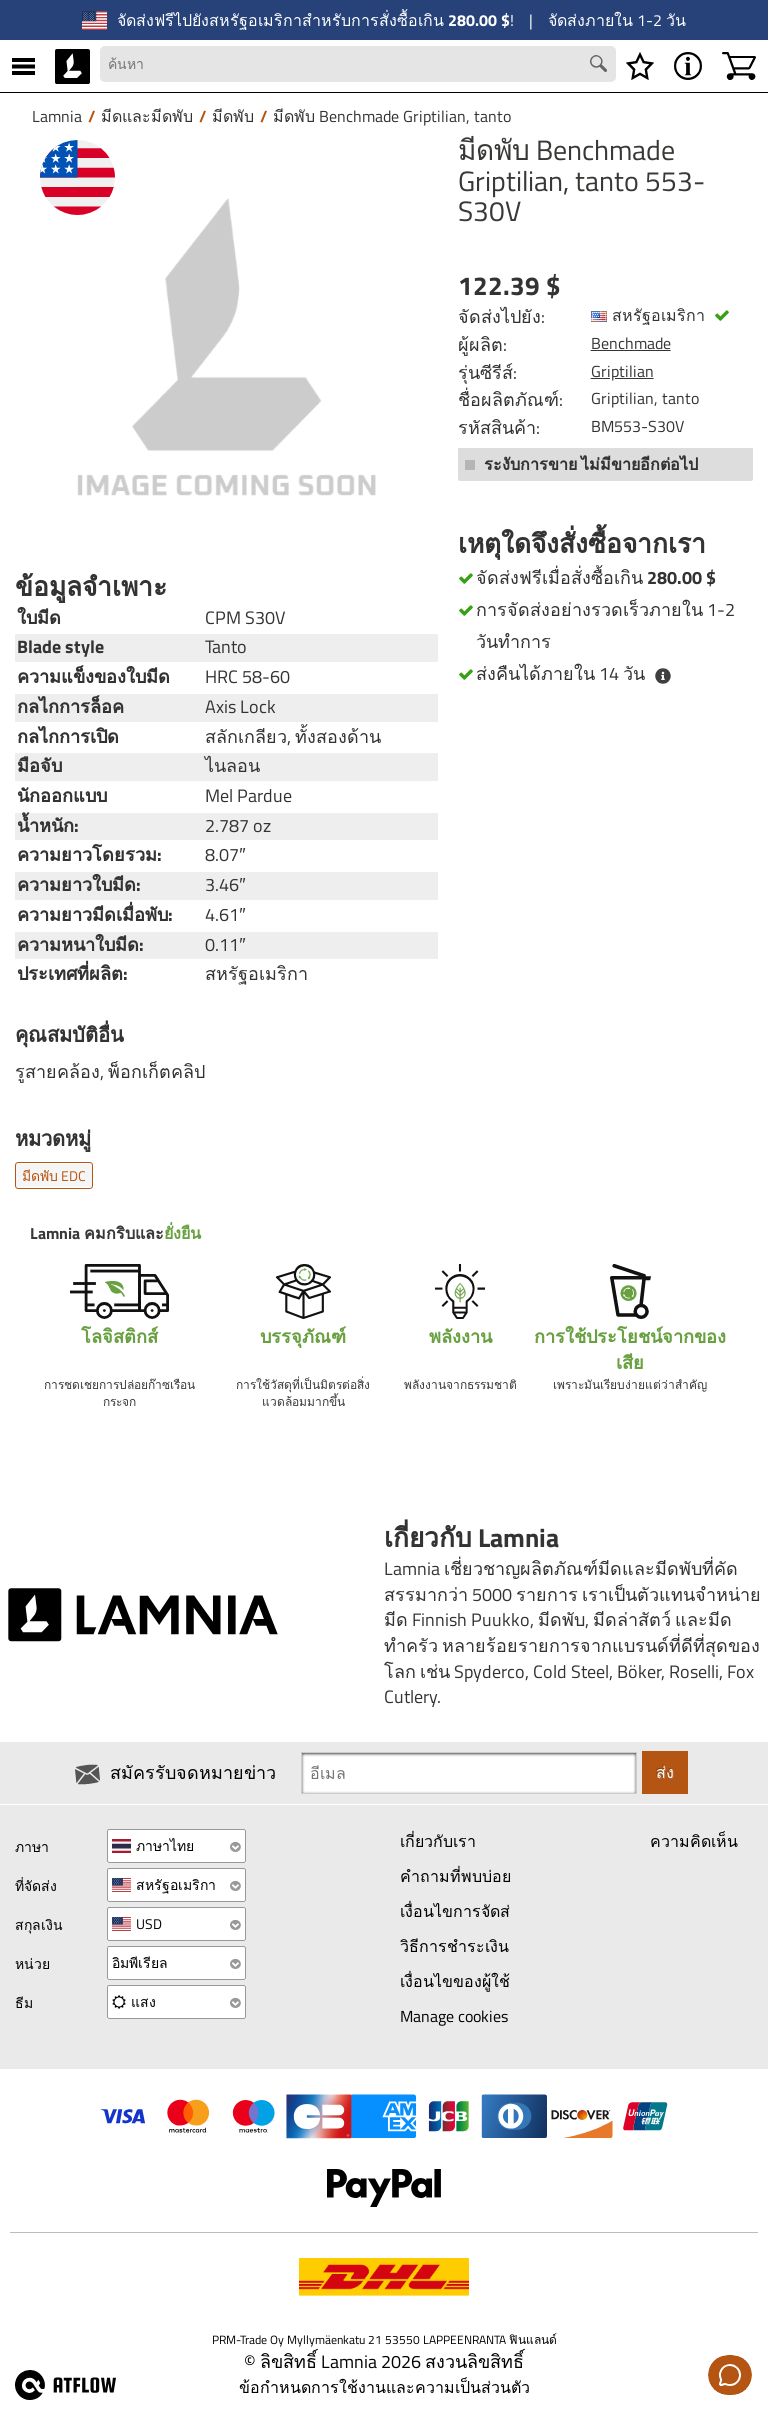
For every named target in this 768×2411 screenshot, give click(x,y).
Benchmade (631, 343)
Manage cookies (454, 2016)
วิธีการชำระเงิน (454, 1946)
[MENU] (23, 66)
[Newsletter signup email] (469, 1773)
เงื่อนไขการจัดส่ (455, 1912)
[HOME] (72, 66)
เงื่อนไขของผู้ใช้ (455, 1981)
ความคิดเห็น (694, 1842)
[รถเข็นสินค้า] (739, 66)
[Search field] (358, 64)
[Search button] (601, 66)
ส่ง (665, 1773)
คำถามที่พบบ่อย (455, 1877)
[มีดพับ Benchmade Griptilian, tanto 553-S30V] (226, 346)
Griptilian (622, 371)
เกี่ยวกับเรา (438, 1842)
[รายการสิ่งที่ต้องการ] (640, 66)
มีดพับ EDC (54, 1175)
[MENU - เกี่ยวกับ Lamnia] (688, 66)
